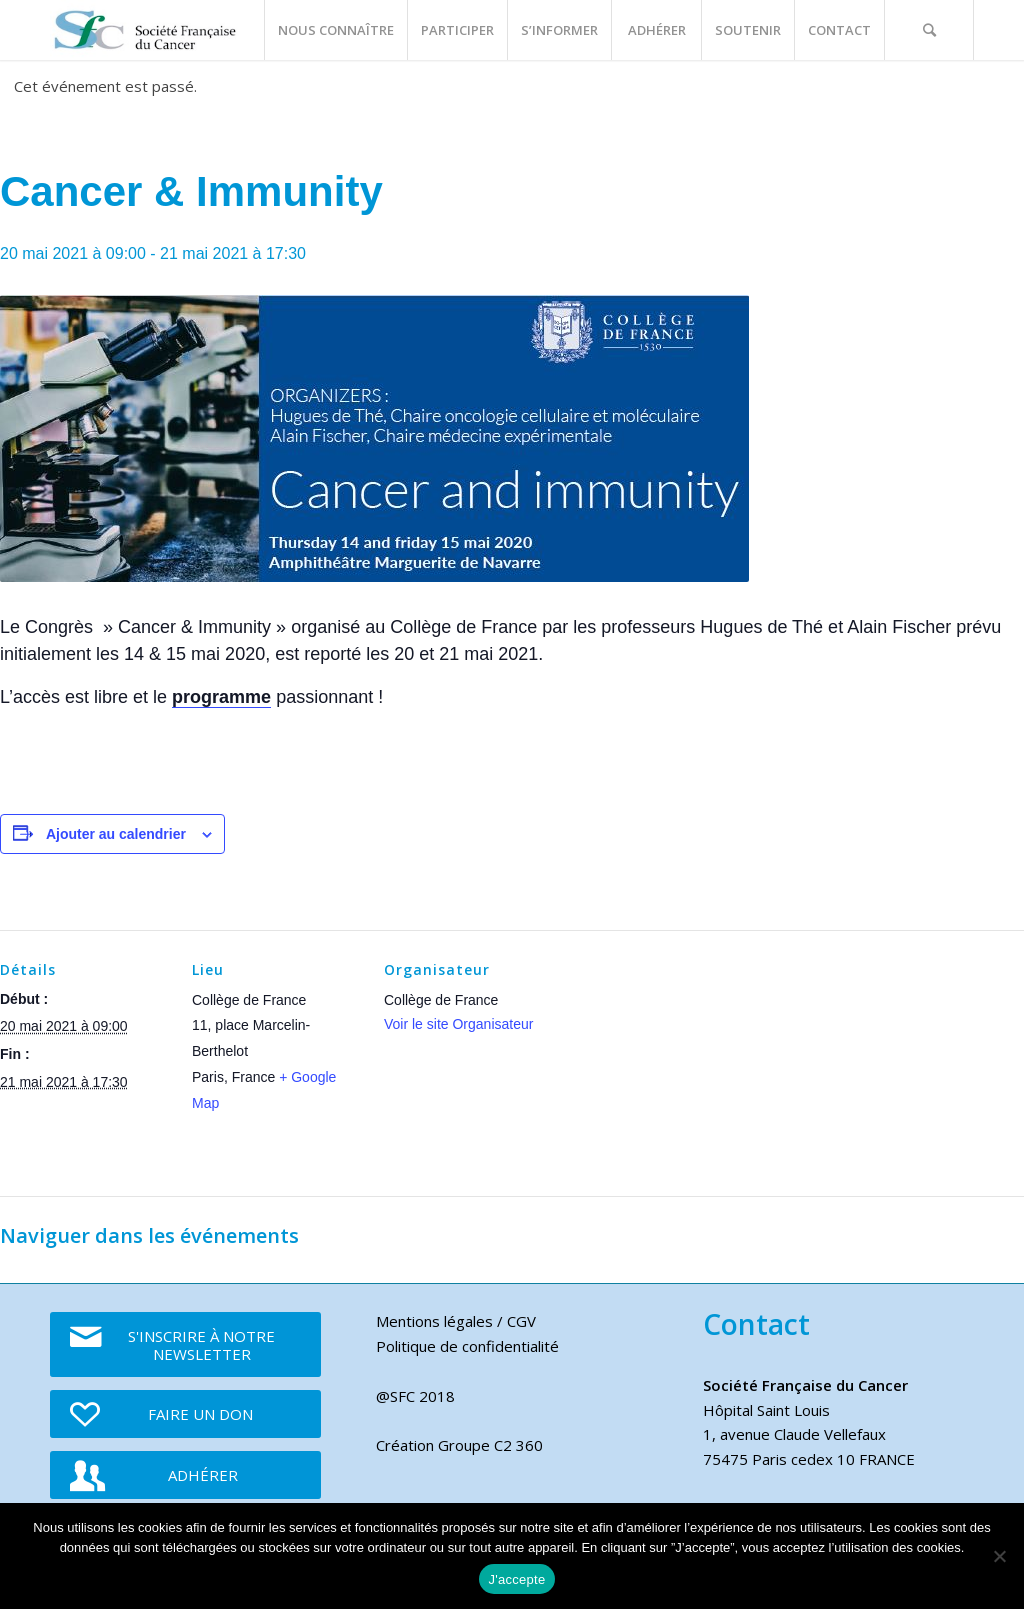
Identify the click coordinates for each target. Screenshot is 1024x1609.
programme (221, 697)
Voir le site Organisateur (458, 1024)
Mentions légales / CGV (456, 1321)
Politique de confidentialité (467, 1346)
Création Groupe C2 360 (459, 1445)
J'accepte (517, 1579)
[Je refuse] (999, 1556)
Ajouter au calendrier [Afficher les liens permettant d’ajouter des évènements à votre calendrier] (116, 834)
